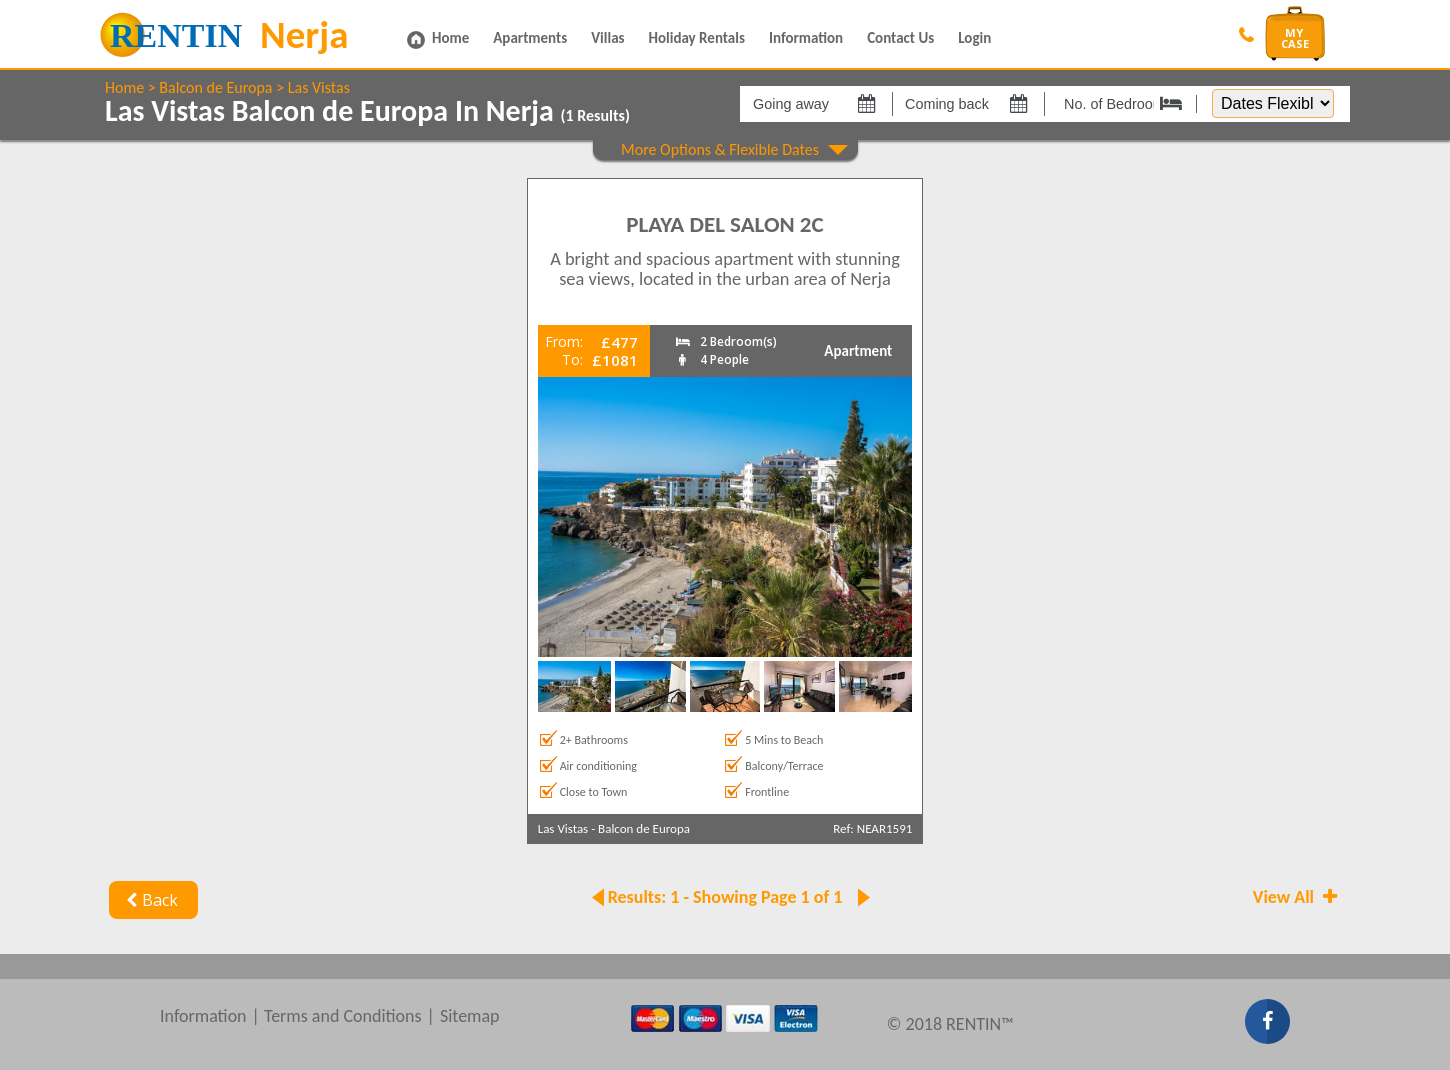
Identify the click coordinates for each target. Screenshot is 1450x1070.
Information (806, 38)
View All (1297, 897)
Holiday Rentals (697, 38)
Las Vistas (319, 87)
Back (149, 900)
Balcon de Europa (215, 87)
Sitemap (470, 1016)
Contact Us (900, 38)
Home (450, 38)
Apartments (530, 38)
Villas (607, 38)
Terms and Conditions (343, 1016)
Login (974, 38)
